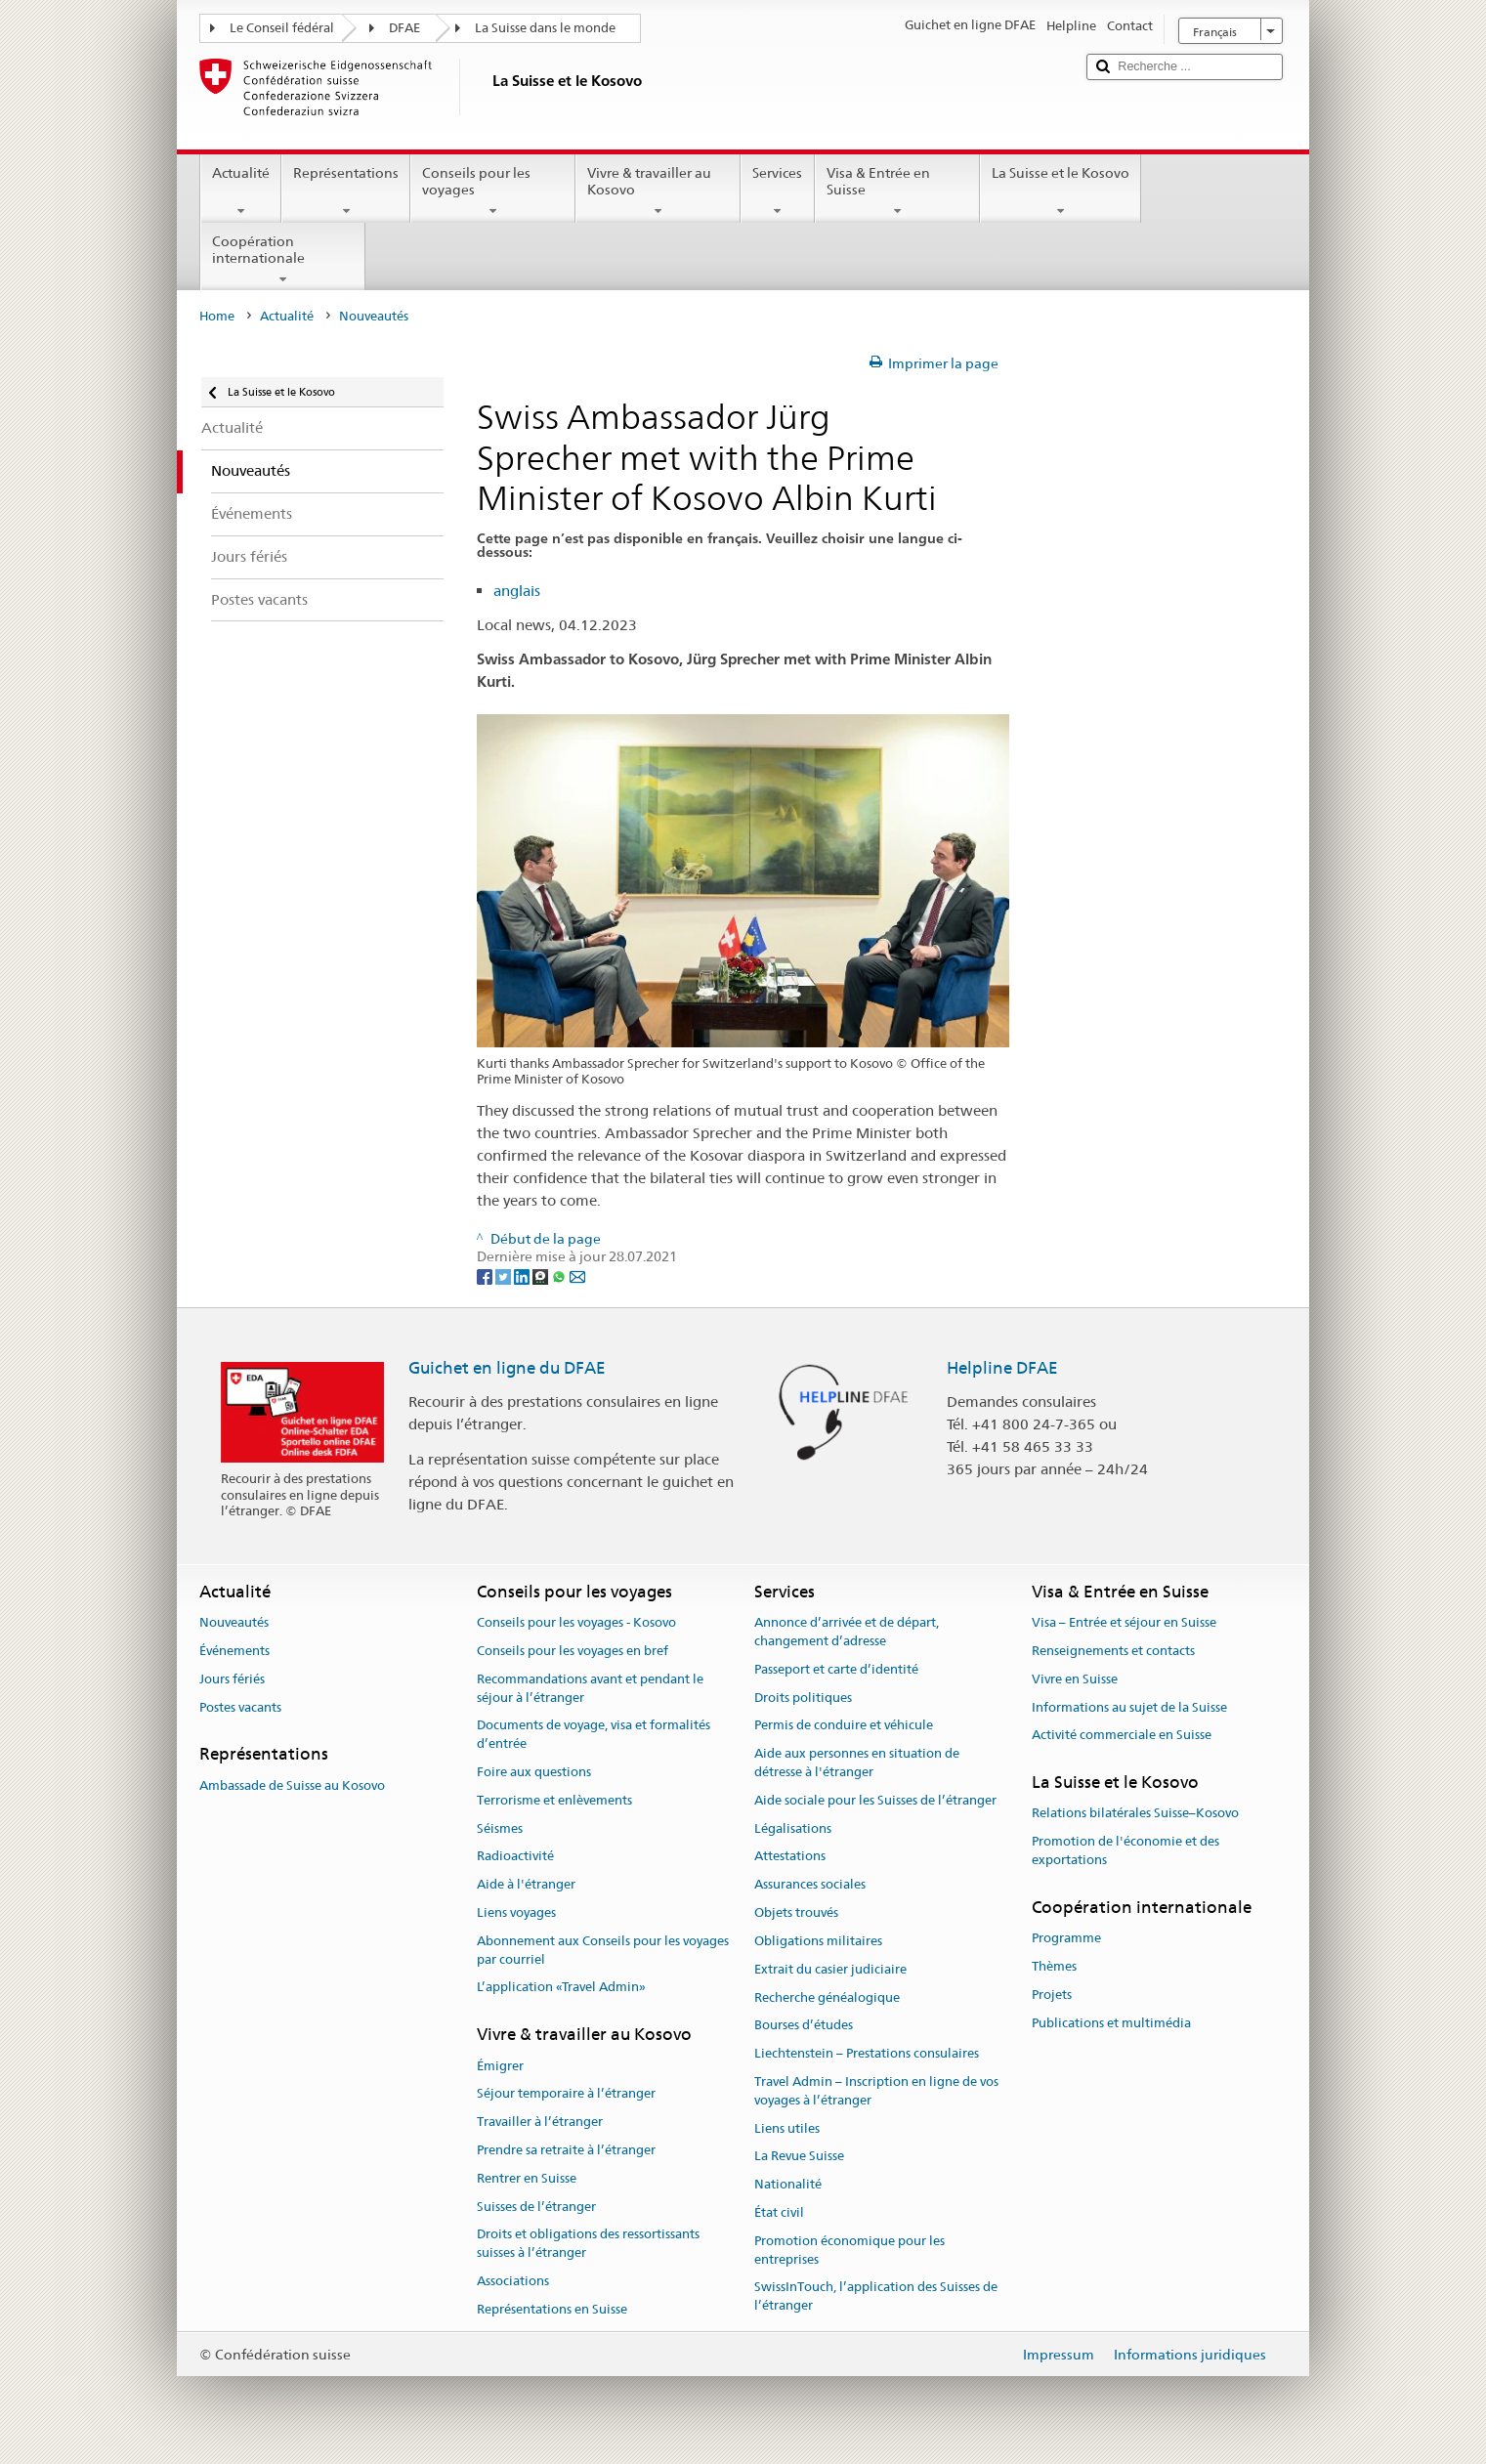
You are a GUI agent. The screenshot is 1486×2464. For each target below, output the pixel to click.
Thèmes (1054, 1966)
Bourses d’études (803, 2025)
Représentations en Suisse (552, 2309)
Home (216, 316)
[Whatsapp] (560, 1275)
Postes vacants (240, 1707)
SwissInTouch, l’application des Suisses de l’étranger (876, 2297)
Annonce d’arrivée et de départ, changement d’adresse (846, 1631)
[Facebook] (486, 1275)
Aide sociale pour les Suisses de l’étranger (875, 1800)
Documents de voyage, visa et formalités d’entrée (593, 1735)
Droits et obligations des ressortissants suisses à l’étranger (588, 2244)
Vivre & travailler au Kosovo (658, 191)
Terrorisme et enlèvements (554, 1800)
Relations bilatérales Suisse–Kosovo (1135, 1813)
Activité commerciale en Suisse (1121, 1735)
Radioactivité (515, 1856)
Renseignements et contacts (1113, 1650)
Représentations (345, 191)
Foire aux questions (534, 1771)
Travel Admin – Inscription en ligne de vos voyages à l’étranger (876, 2090)
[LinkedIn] (523, 1275)
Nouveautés (234, 1622)
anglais (516, 590)
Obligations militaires (818, 1940)
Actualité (240, 191)
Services (777, 191)
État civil (779, 2212)
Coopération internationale (282, 260)
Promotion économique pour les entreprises (849, 2250)
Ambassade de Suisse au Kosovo (292, 1785)
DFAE (404, 28)
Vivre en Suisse (1075, 1679)
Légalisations (792, 1828)
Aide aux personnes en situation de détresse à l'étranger (856, 1762)
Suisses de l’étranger (536, 2206)
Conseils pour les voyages (492, 191)
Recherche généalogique (827, 1997)
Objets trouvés (796, 1912)
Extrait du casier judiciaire (830, 1969)
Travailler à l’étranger (540, 2121)
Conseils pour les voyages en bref (572, 1650)
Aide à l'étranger (526, 1885)
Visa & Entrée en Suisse (897, 191)
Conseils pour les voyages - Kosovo (576, 1622)
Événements (234, 1650)
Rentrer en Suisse (526, 2178)
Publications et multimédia (1111, 2023)
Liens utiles (787, 2128)
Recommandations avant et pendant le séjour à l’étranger (590, 1688)
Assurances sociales (810, 1885)
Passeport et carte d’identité (836, 1669)
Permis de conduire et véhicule (843, 1726)
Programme (1066, 1938)
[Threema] (541, 1275)
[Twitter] (504, 1275)
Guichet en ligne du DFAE (507, 1368)
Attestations (790, 1856)
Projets (1052, 1994)
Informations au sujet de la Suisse (1129, 1707)
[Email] (577, 1275)
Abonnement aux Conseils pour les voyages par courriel (603, 1950)
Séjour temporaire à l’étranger (566, 2094)
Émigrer (500, 2066)
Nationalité (788, 2184)
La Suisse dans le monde (545, 28)
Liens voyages (516, 1912)
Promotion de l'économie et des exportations (1125, 1851)
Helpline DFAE (1002, 1368)
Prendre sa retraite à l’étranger (566, 2150)
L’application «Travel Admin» (561, 1987)
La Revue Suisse (799, 2156)
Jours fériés (232, 1679)
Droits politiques (803, 1697)
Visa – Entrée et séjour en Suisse (1124, 1622)
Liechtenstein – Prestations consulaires (866, 2053)
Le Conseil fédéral (282, 28)
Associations (513, 2280)
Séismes (500, 1828)
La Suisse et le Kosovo (1060, 191)
